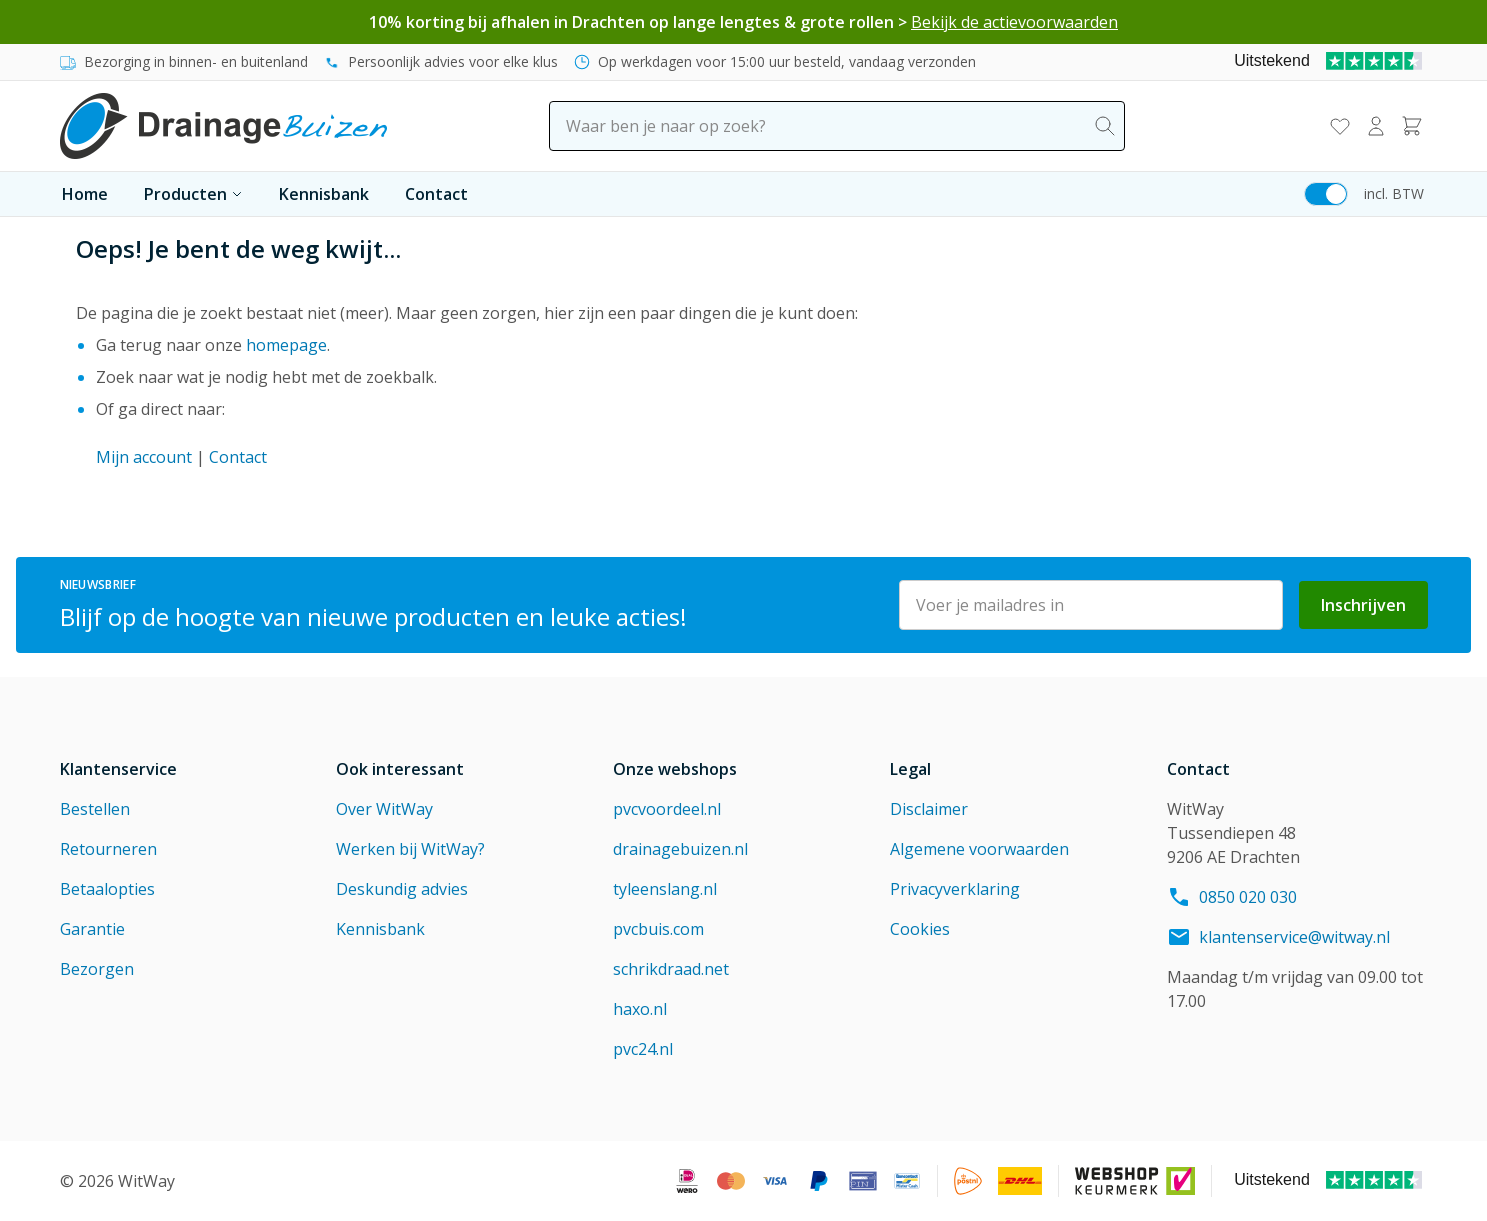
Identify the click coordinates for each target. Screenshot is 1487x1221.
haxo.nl (640, 1009)
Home (85, 194)
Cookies (920, 929)
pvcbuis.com (658, 929)
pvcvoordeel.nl (667, 809)
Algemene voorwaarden (979, 849)
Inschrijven (1363, 605)
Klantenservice (118, 769)
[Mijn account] (1376, 126)
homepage (286, 345)
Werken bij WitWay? (410, 849)
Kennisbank (324, 194)
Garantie (92, 929)
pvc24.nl (643, 1049)
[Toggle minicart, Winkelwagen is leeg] (1412, 126)
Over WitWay (384, 809)
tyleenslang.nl (665, 889)
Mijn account (144, 457)
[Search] (1105, 126)
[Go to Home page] (223, 126)
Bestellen (95, 809)
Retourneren (108, 849)
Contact (436, 194)
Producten (193, 194)
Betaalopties (107, 889)
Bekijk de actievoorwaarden (1014, 22)
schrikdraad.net (671, 969)
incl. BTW (1394, 193)
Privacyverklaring (955, 889)
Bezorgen (97, 969)
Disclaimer (929, 809)
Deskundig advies (402, 889)
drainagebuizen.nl (680, 849)
